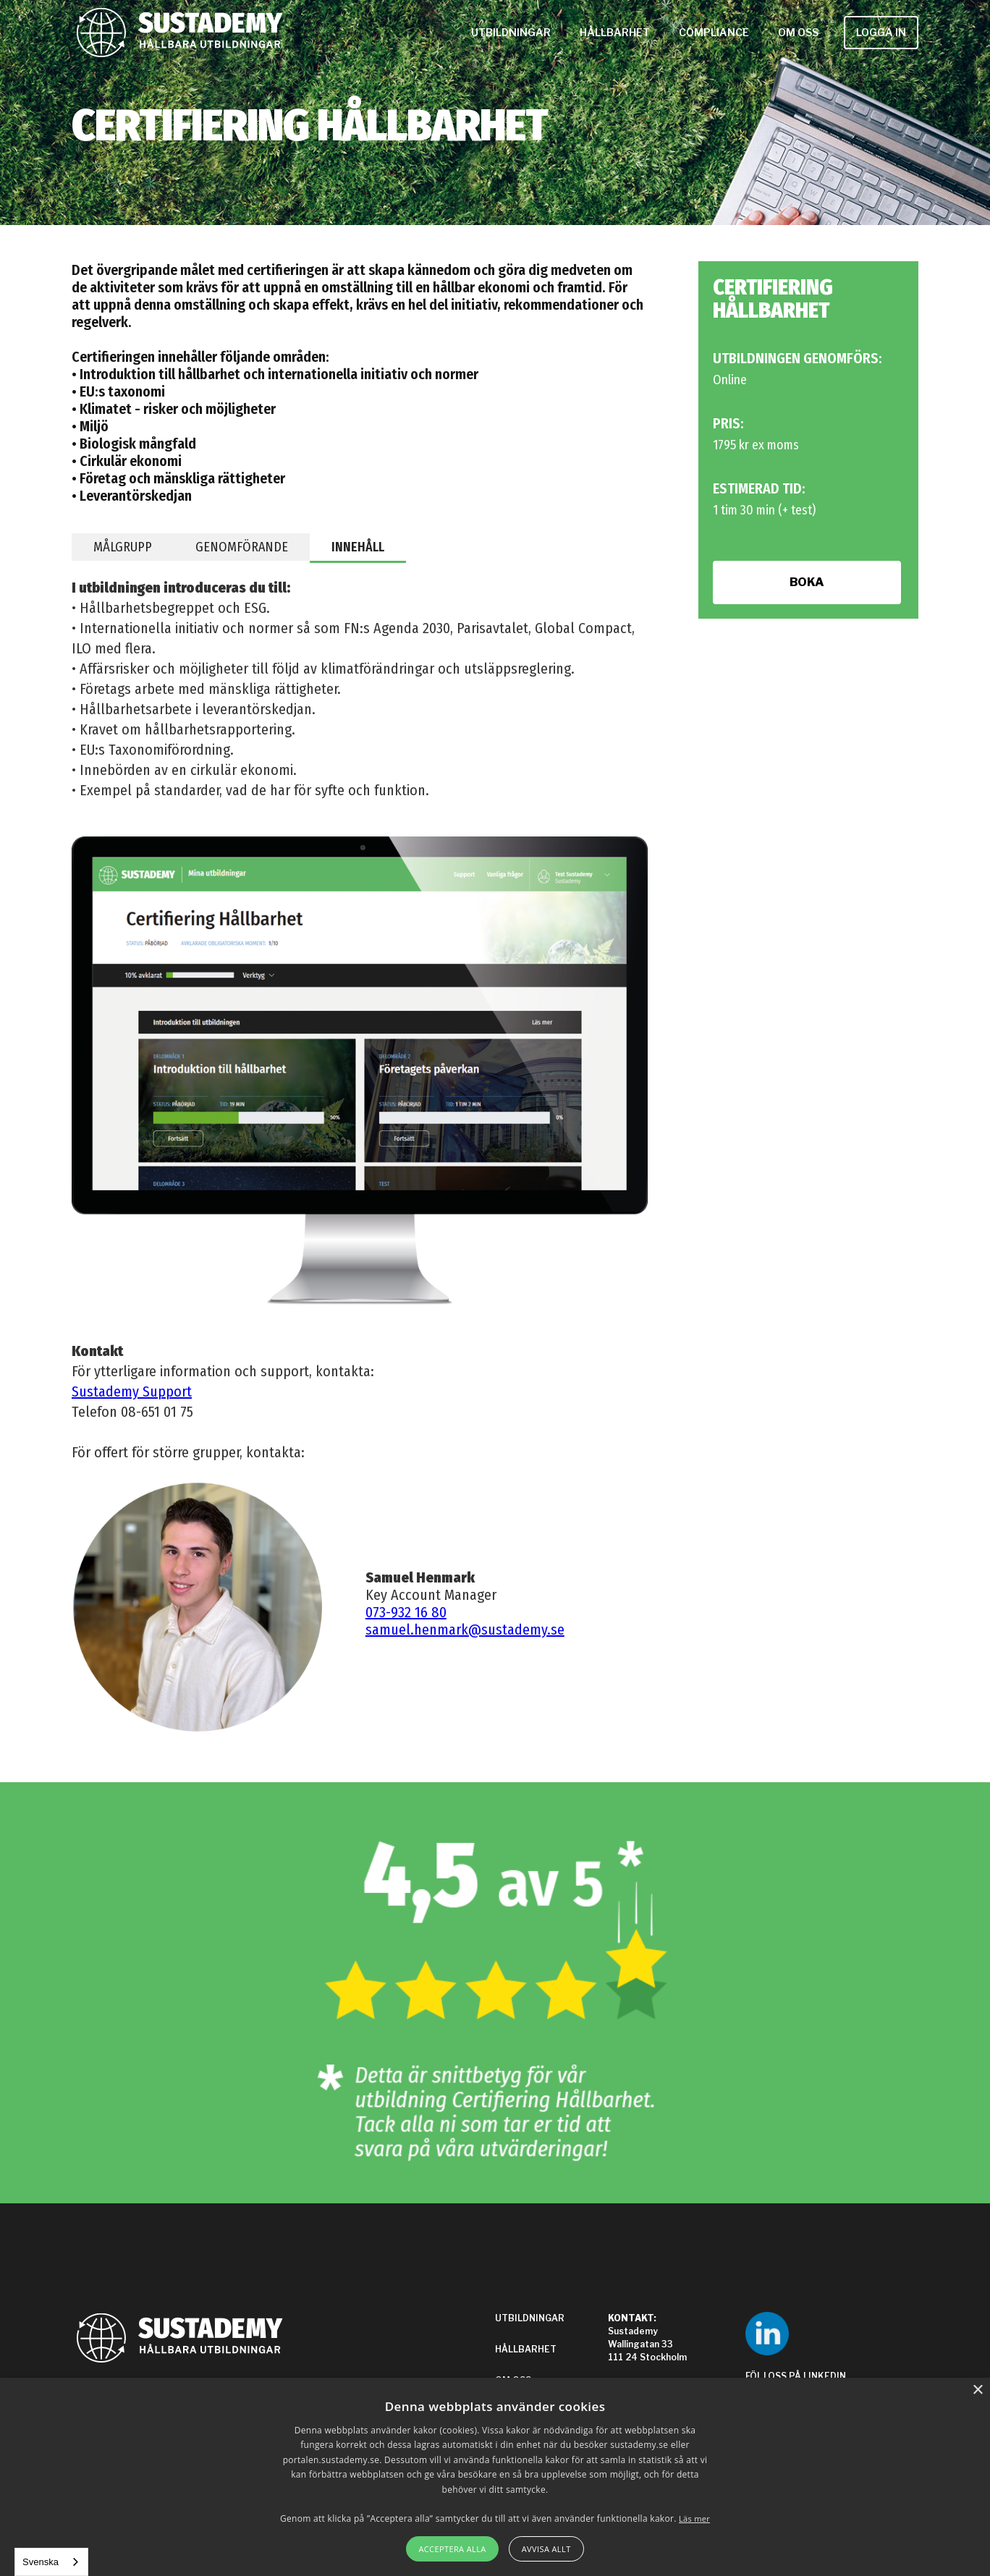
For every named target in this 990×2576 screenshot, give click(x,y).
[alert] (495, 2477)
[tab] (123, 547)
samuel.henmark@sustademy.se (464, 1629)
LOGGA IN (881, 32)
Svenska (40, 2561)
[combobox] (51, 2562)
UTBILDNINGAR (511, 32)
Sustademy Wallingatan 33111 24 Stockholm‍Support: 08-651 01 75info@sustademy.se (658, 2357)
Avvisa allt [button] (546, 2548)
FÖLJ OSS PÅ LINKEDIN (795, 2375)
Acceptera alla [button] (452, 2548)
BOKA (807, 582)
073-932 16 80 (406, 1612)
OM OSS (798, 32)
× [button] (977, 2390)
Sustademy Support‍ (132, 1391)
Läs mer (694, 2518)
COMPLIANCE (714, 32)
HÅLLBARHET (615, 32)
